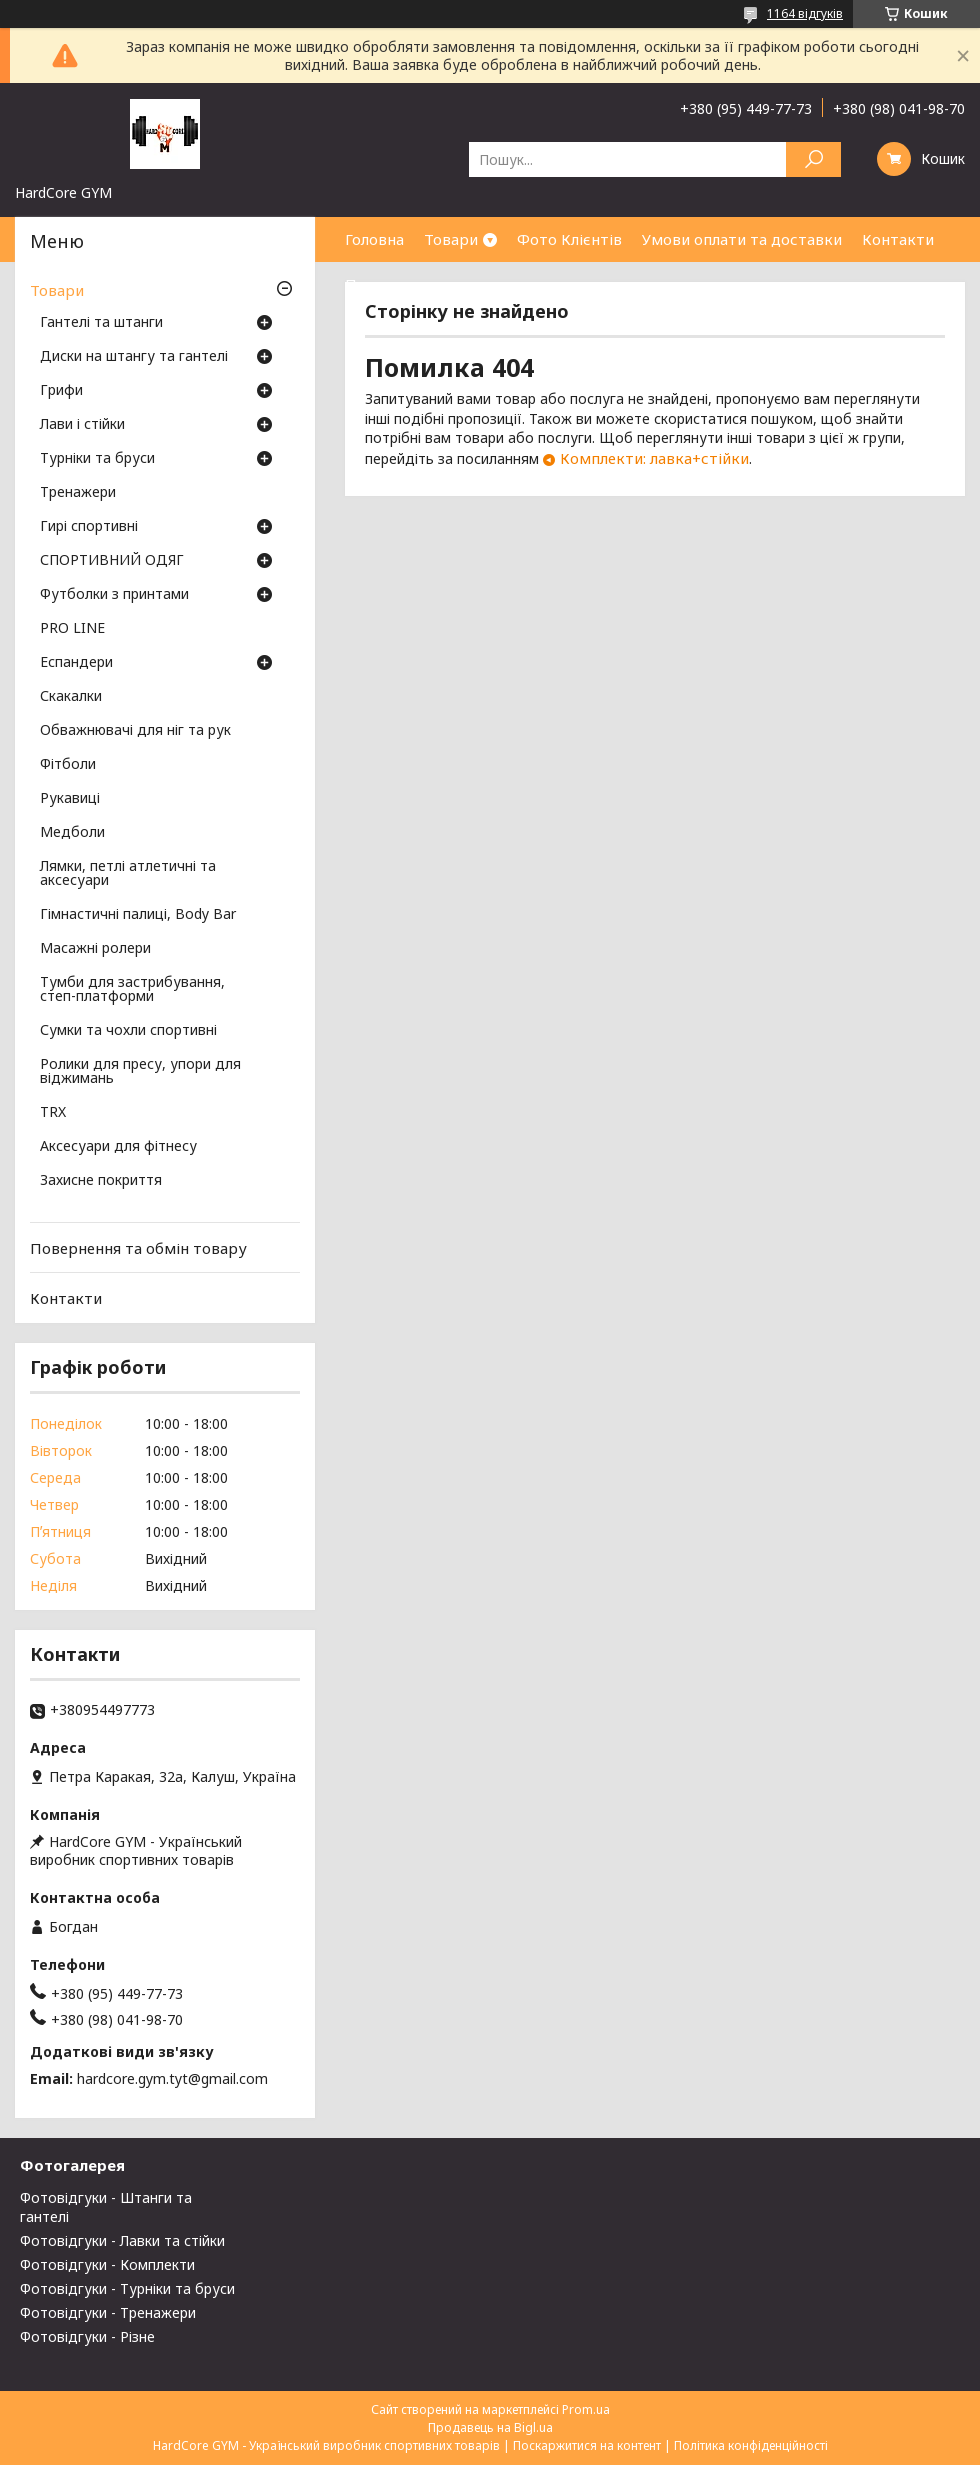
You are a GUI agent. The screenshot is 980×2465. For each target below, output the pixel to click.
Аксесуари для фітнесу (118, 1147)
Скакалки (71, 697)
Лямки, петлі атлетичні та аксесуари (128, 874)
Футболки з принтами (114, 595)
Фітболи (68, 765)
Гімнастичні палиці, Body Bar (138, 915)
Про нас (375, 284)
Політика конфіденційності (751, 2445)
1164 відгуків (805, 13)
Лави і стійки (82, 425)
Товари (451, 239)
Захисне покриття (101, 1181)
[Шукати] (813, 159)
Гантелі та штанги (101, 323)
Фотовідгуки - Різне (87, 2336)
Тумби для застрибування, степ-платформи (132, 990)
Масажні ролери (95, 949)
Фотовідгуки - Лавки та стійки (122, 2240)
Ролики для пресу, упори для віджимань (140, 1072)
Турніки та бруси (97, 459)
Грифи (61, 391)
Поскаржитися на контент (587, 2445)
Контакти (898, 239)
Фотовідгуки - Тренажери (108, 2312)
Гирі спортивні (89, 527)
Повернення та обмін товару (138, 1248)
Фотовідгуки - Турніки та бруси (127, 2288)
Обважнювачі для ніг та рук (135, 731)
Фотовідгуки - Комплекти (107, 2264)
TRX (53, 1113)
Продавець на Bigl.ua (490, 2427)
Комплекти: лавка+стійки (654, 458)
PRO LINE (72, 629)
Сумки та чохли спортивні (128, 1031)
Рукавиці (70, 799)
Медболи (72, 833)
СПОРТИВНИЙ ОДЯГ (112, 561)
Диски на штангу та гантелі (134, 357)
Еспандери (76, 663)
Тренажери (78, 493)
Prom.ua (586, 2409)
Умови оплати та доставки (742, 239)
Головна (374, 239)
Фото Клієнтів (569, 239)
